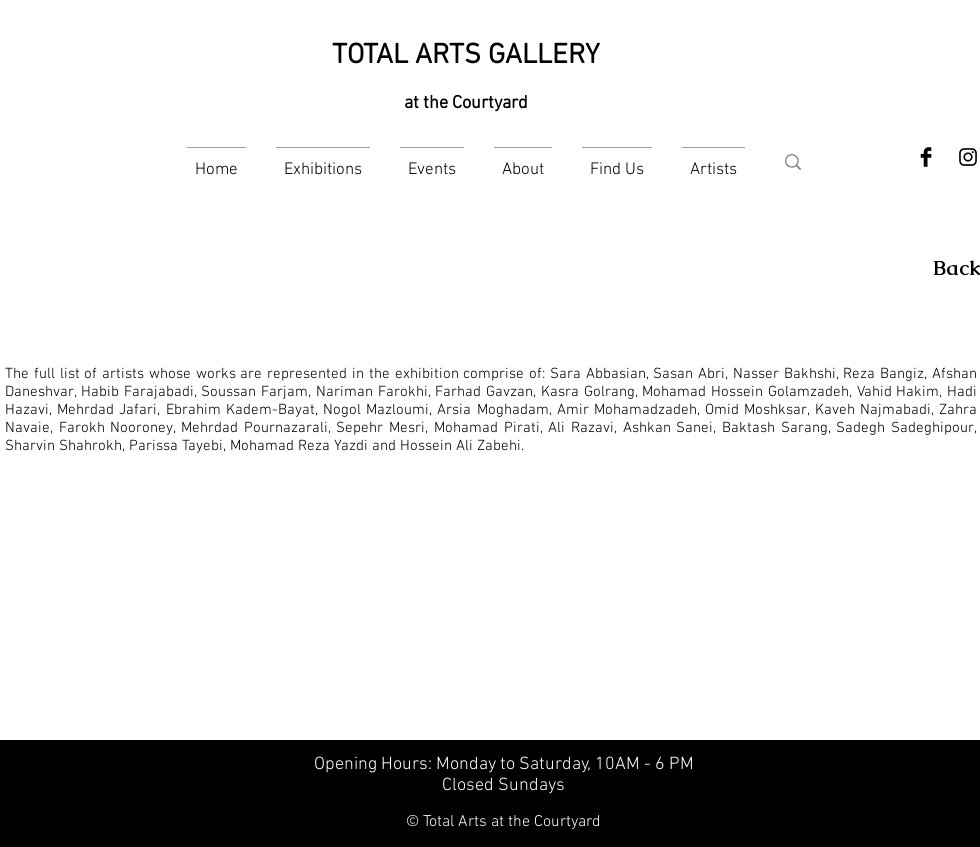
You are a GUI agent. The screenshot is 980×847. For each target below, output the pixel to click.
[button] (323, 161)
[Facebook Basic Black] (926, 157)
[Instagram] (968, 157)
